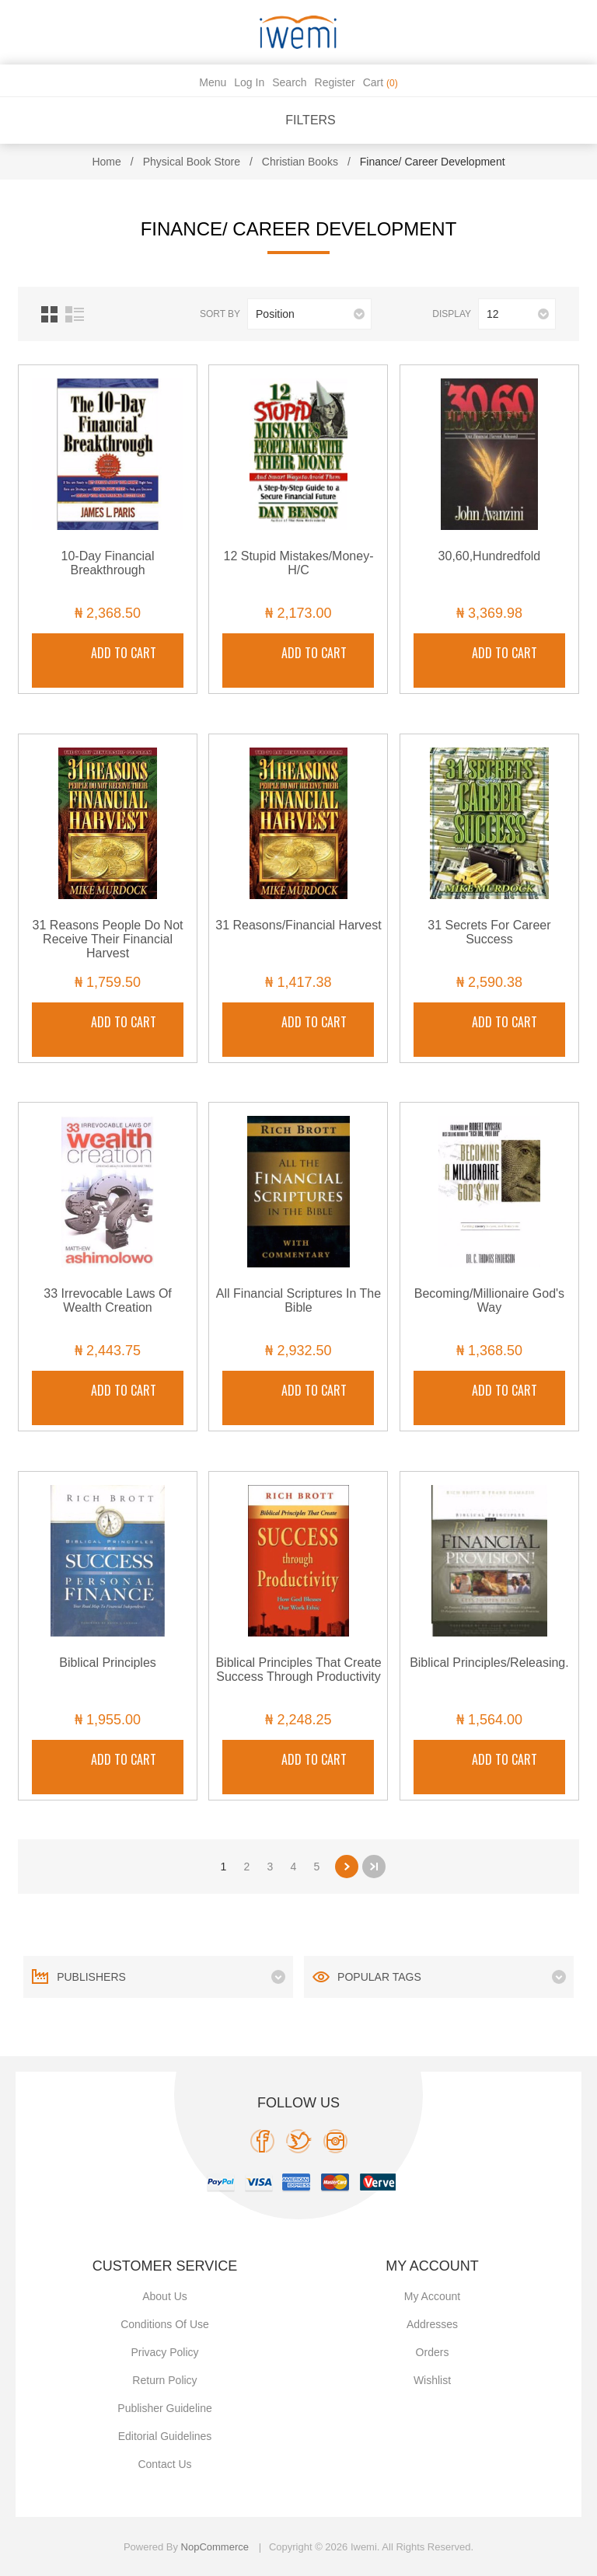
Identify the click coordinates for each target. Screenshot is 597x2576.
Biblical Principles (107, 1662)
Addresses (432, 2324)
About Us (164, 2296)
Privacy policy (164, 2352)
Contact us (164, 2464)
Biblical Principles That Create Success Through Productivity (298, 1669)
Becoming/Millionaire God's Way (489, 1300)
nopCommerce (215, 2547)
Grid (49, 314)
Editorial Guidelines (165, 2436)
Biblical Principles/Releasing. (489, 1662)
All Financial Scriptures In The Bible (298, 1300)
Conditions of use (164, 2324)
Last (374, 1866)
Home (106, 161)
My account (432, 2296)
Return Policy (164, 2380)
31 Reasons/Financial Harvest (298, 925)
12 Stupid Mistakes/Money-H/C (298, 563)
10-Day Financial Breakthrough (108, 563)
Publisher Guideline (164, 2408)
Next (346, 1866)
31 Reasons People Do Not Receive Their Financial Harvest (108, 939)
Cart (380, 82)
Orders (432, 2352)
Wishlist (432, 2380)
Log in (249, 82)
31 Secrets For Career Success (489, 932)
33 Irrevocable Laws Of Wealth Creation (108, 1300)
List (74, 314)
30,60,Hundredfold (489, 556)
